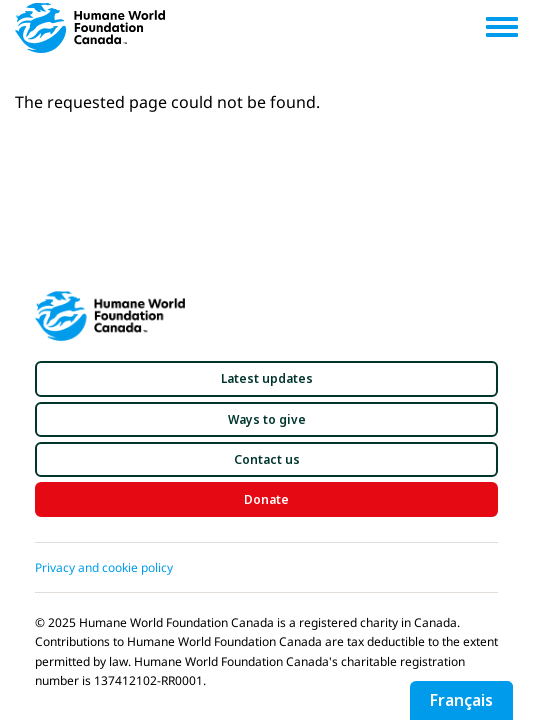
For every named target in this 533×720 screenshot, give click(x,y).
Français (461, 700)
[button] (266, 378)
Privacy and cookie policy (104, 567)
